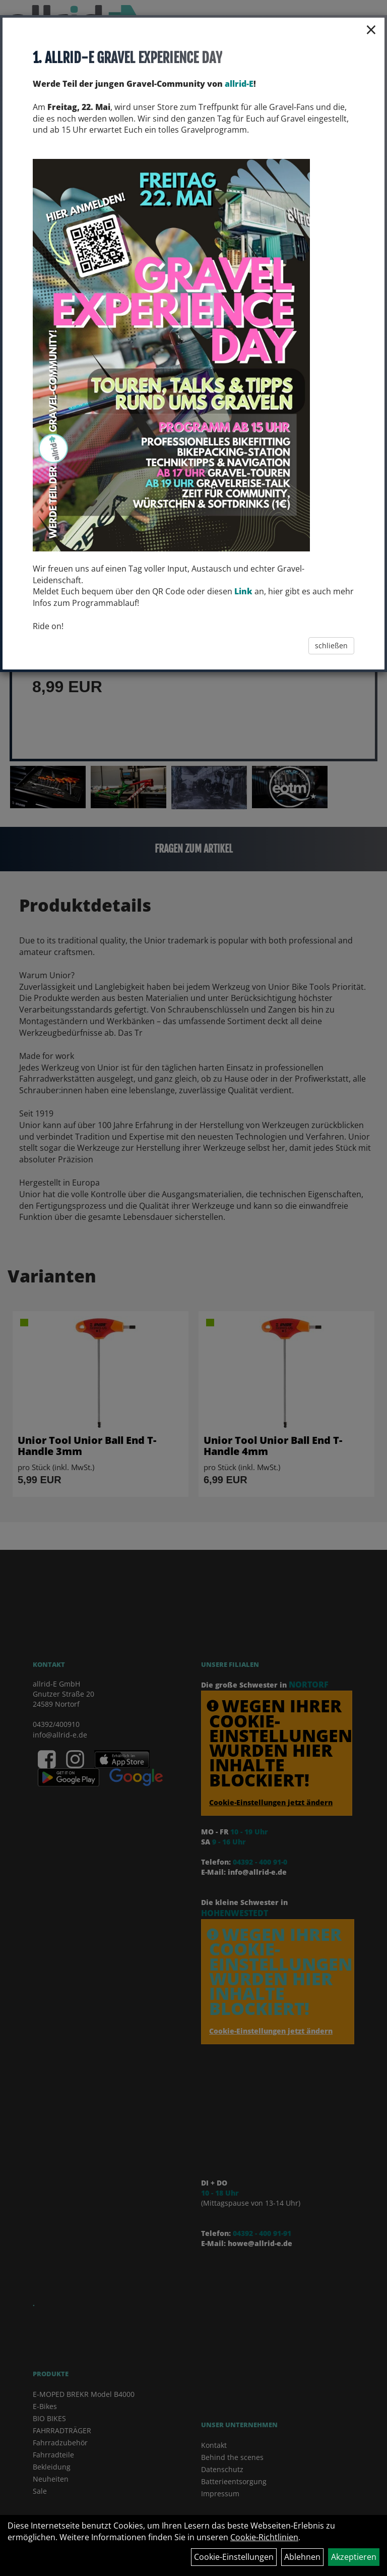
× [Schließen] (371, 29)
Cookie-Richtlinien (264, 2537)
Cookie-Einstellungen (234, 2556)
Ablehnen (302, 2556)
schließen (331, 645)
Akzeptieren (353, 2556)
